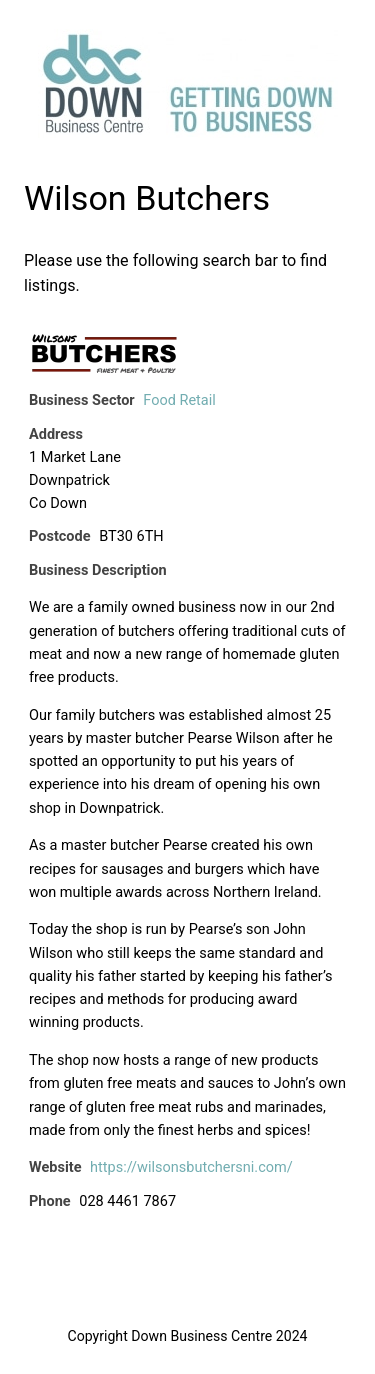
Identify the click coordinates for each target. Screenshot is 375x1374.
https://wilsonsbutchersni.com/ (191, 1167)
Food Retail (179, 400)
